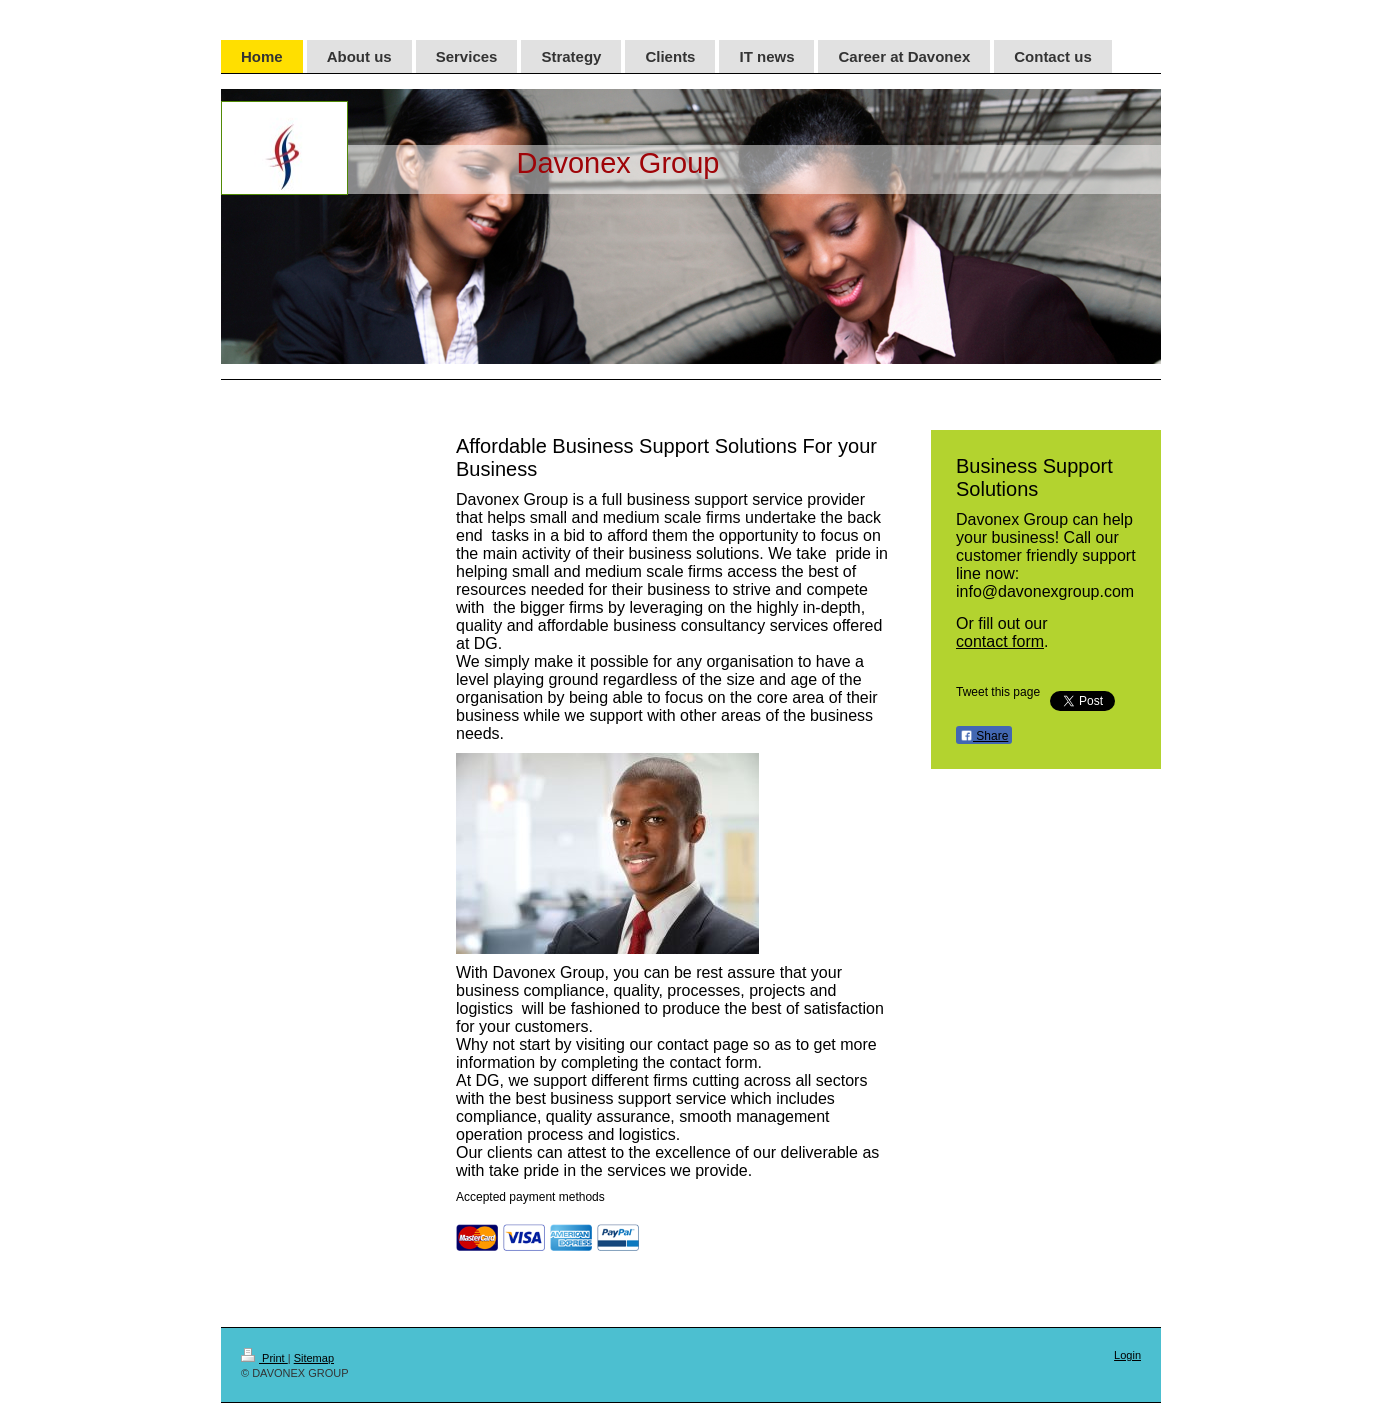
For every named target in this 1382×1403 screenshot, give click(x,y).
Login (1127, 1355)
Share (984, 736)
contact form (1000, 641)
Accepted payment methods (530, 1197)
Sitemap (314, 1358)
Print (264, 1358)
